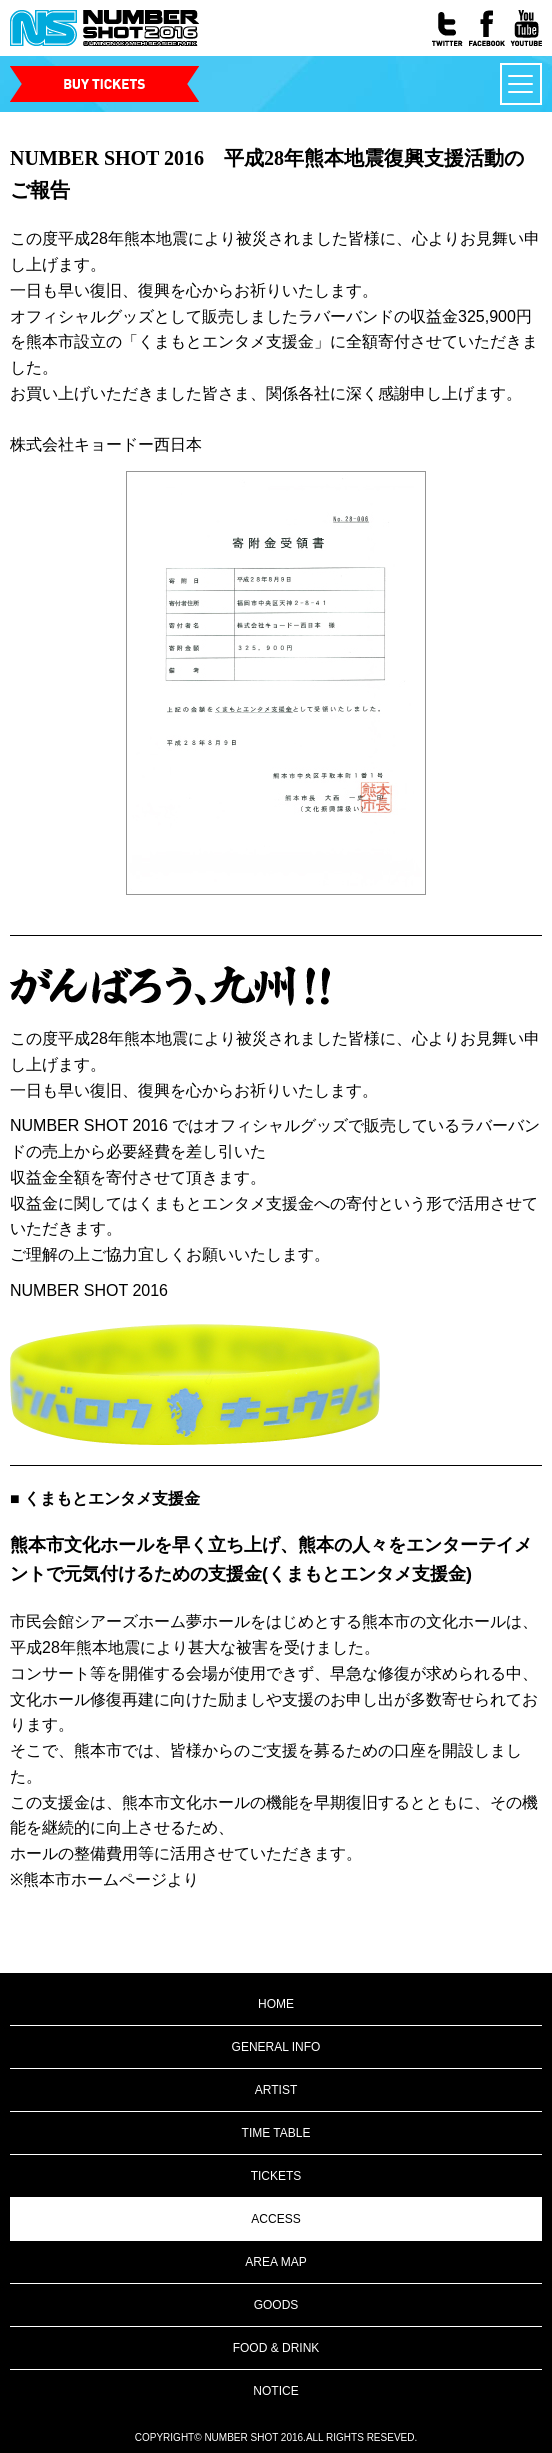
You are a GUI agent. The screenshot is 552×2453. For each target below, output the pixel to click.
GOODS (276, 2305)
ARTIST (276, 2090)
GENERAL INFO (276, 2047)
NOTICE (275, 2391)
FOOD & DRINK (276, 2348)
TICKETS (276, 2176)
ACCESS (275, 2219)
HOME (276, 2004)
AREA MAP (275, 2262)
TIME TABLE (276, 2133)
